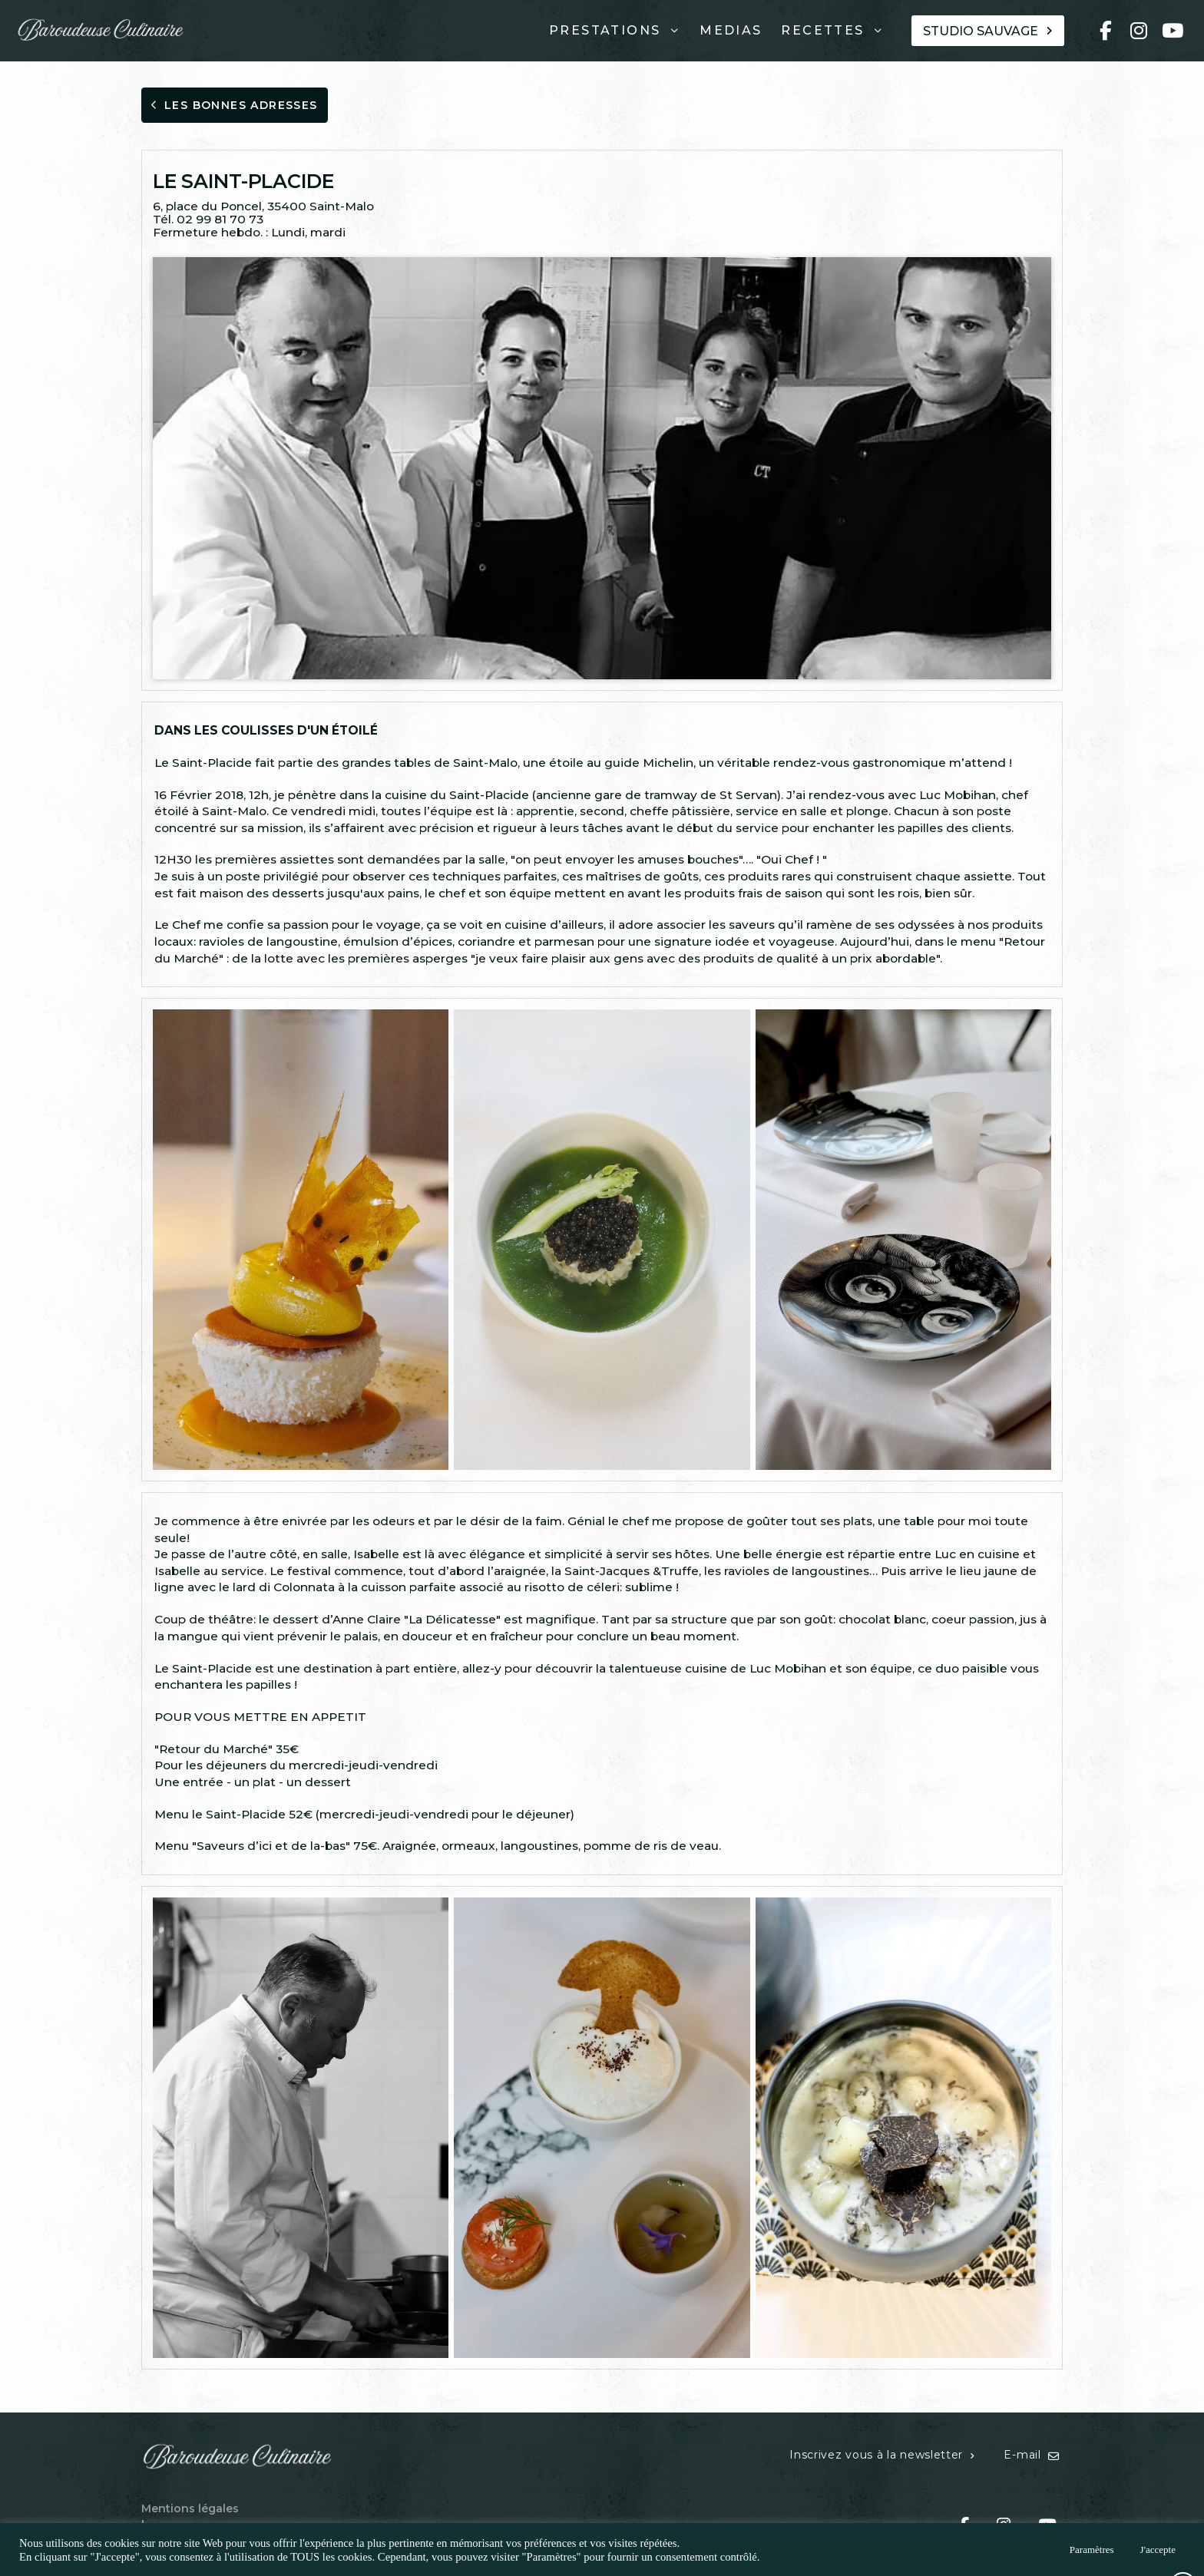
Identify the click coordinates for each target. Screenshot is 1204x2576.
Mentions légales (190, 2508)
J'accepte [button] (1158, 2549)
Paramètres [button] (1092, 2549)
